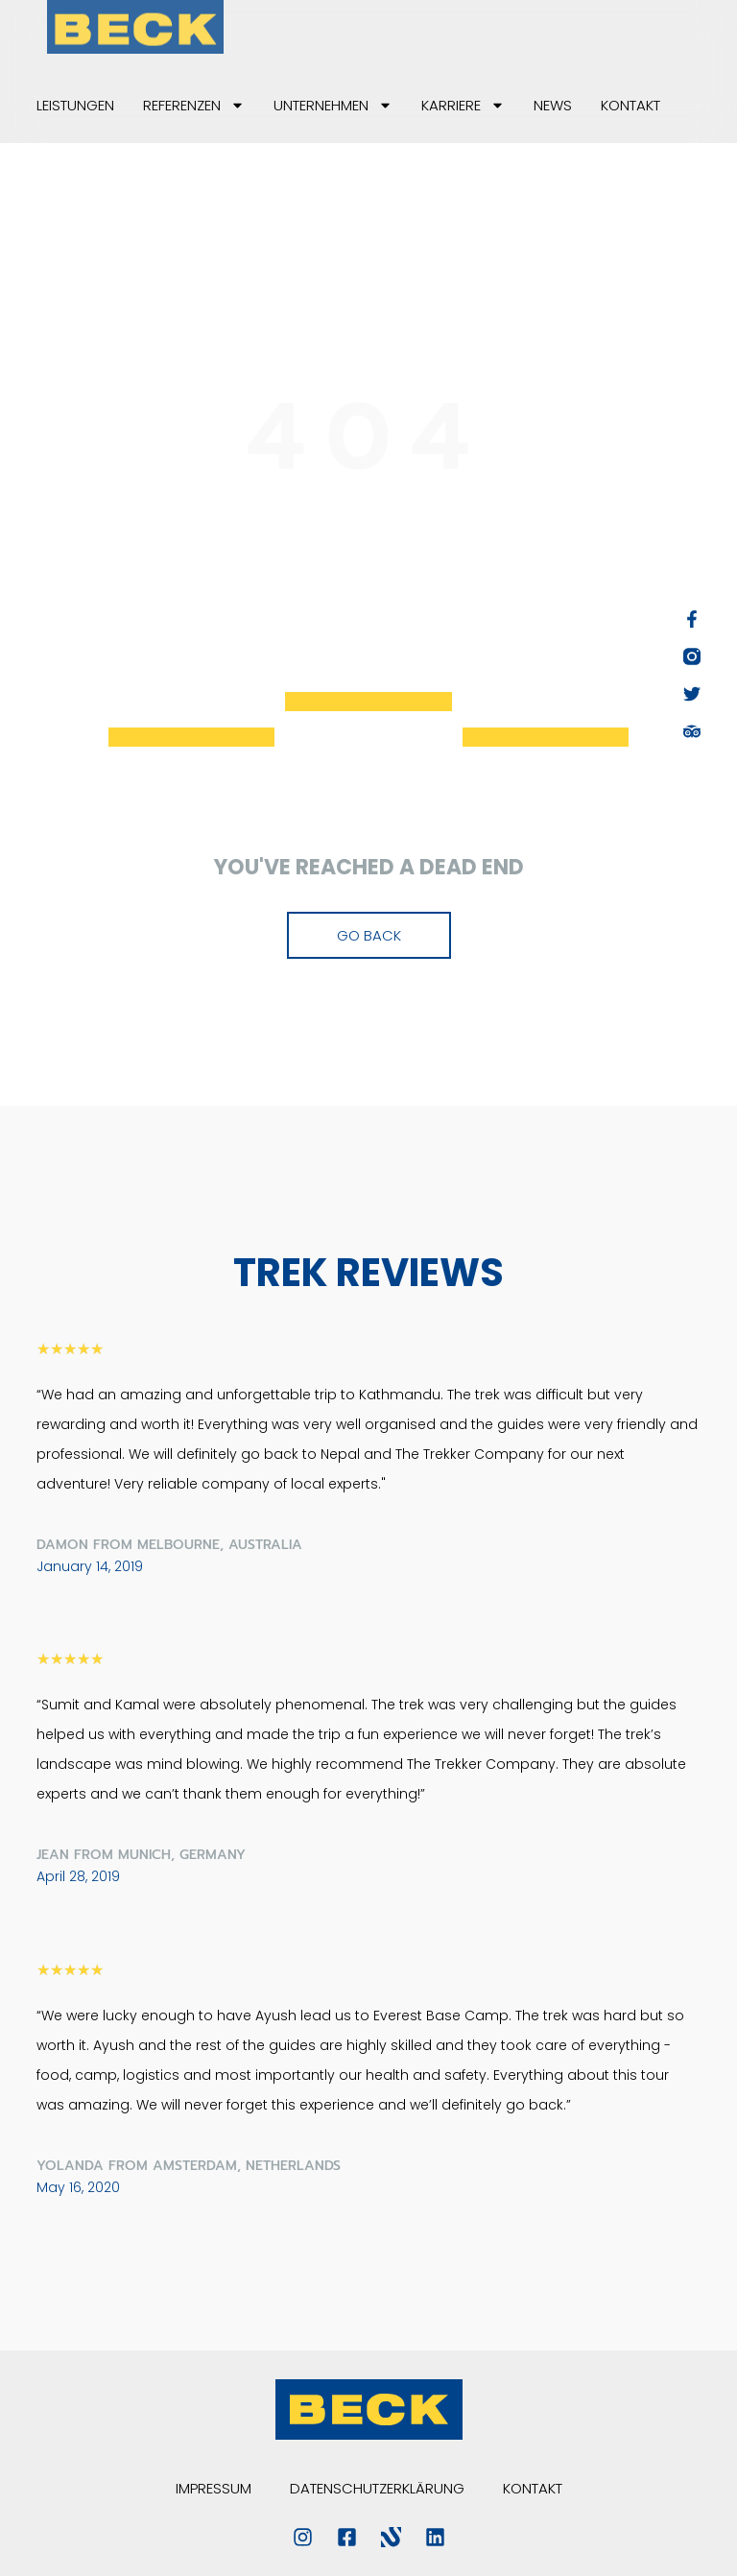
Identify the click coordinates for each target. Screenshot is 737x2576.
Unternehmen (332, 105)
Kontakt (630, 105)
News (553, 105)
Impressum (213, 2488)
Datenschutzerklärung (377, 2488)
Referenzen (194, 105)
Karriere (463, 105)
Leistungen (75, 105)
